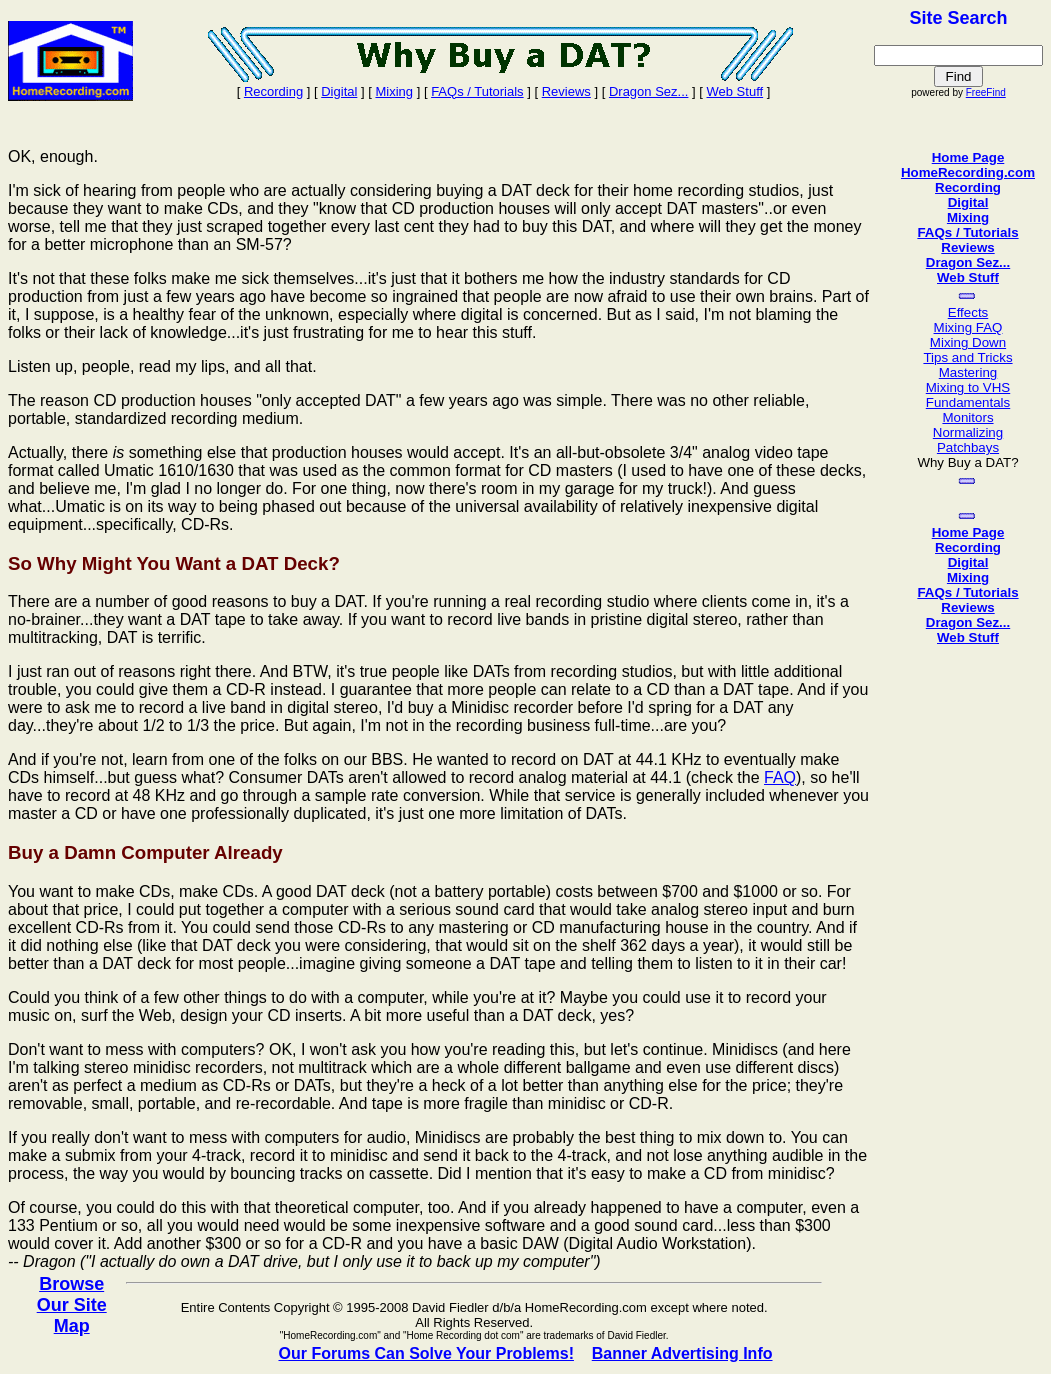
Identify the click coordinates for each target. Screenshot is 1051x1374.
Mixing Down (968, 342)
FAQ (780, 777)
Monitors (967, 417)
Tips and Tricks (967, 357)
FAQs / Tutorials (477, 91)
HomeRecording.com (968, 172)
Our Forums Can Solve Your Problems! (425, 1353)
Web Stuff (735, 91)
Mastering (968, 372)
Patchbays (968, 447)
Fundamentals (968, 402)
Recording (273, 91)
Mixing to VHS (968, 387)
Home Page (968, 157)
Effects (968, 312)
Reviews (566, 91)
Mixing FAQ (968, 327)
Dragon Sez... (649, 91)
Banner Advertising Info (682, 1353)
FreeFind (986, 92)
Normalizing (968, 432)
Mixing (394, 91)
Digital (339, 91)
